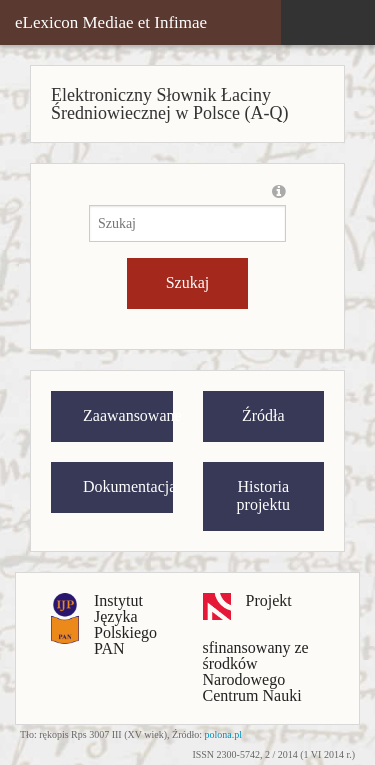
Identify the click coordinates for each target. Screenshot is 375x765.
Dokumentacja (128, 486)
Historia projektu (263, 495)
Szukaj (188, 282)
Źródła (263, 415)
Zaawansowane (128, 415)
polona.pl (224, 734)
